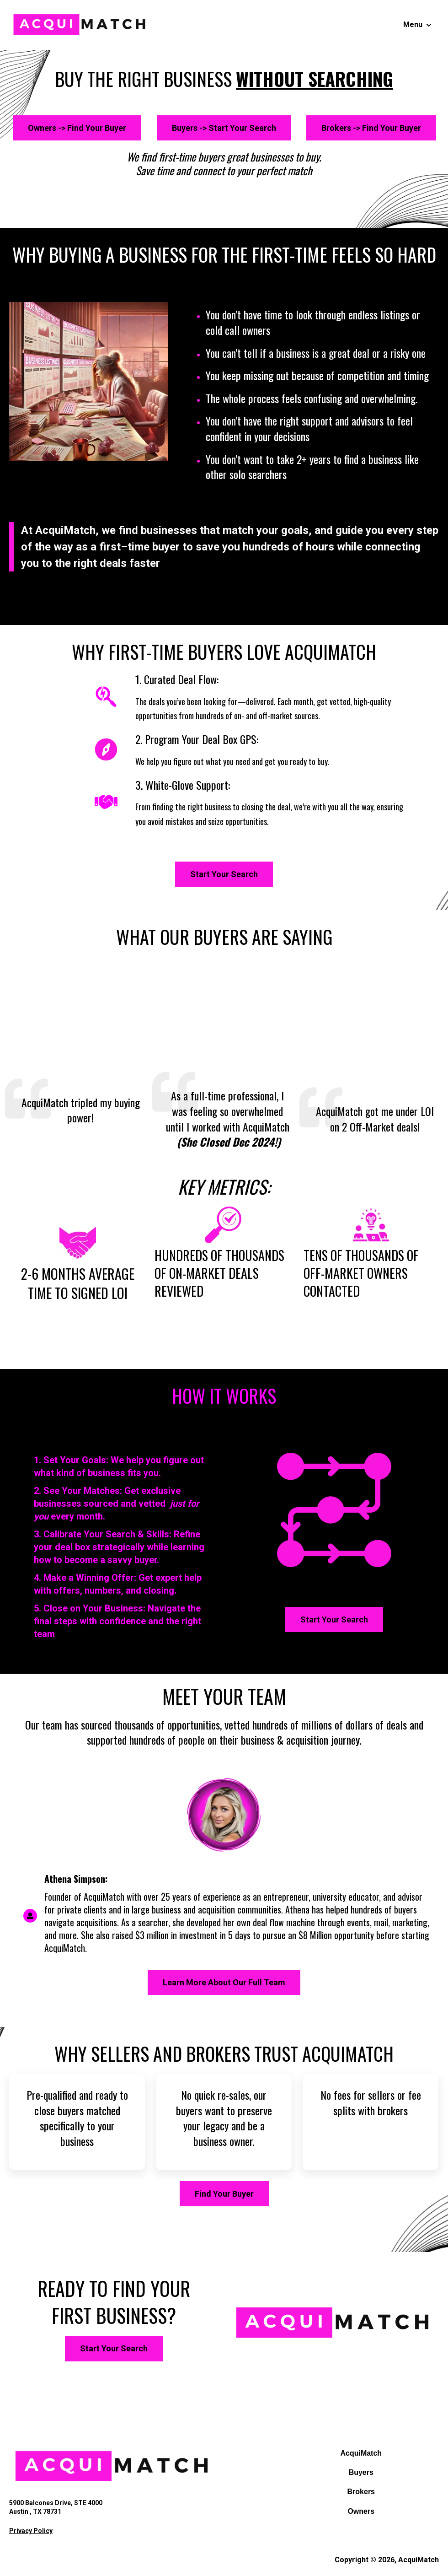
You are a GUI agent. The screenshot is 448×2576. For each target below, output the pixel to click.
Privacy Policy (31, 2530)
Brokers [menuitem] (361, 2491)
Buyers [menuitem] (361, 2472)
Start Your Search (224, 874)
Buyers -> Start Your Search (224, 128)
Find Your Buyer (224, 2194)
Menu (412, 24)
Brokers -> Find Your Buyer (371, 128)
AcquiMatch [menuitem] (361, 2453)
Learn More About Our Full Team (224, 1982)
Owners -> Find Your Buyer (77, 128)
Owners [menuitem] (360, 2511)
